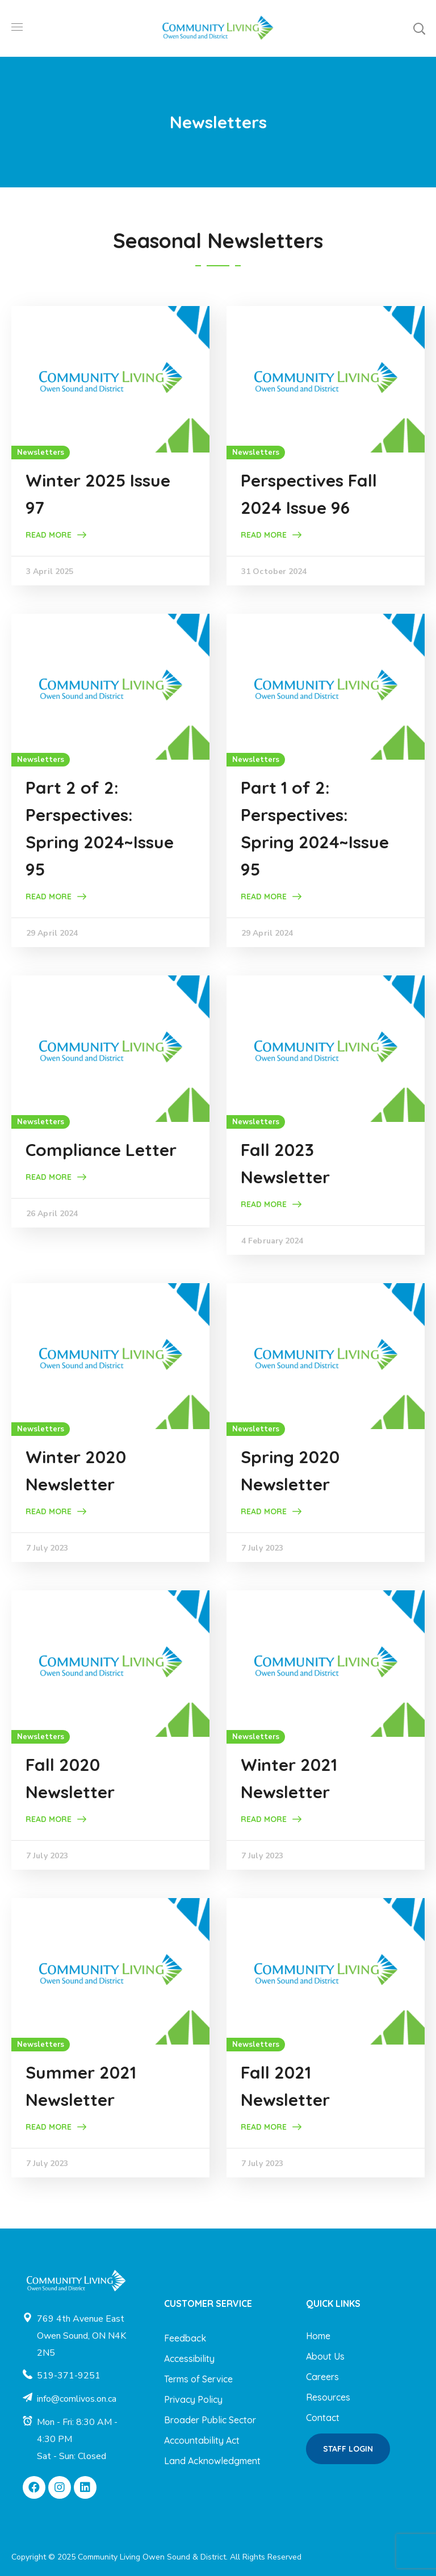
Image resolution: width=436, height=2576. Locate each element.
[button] (419, 28)
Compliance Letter (101, 1150)
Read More (49, 535)
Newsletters (40, 452)
